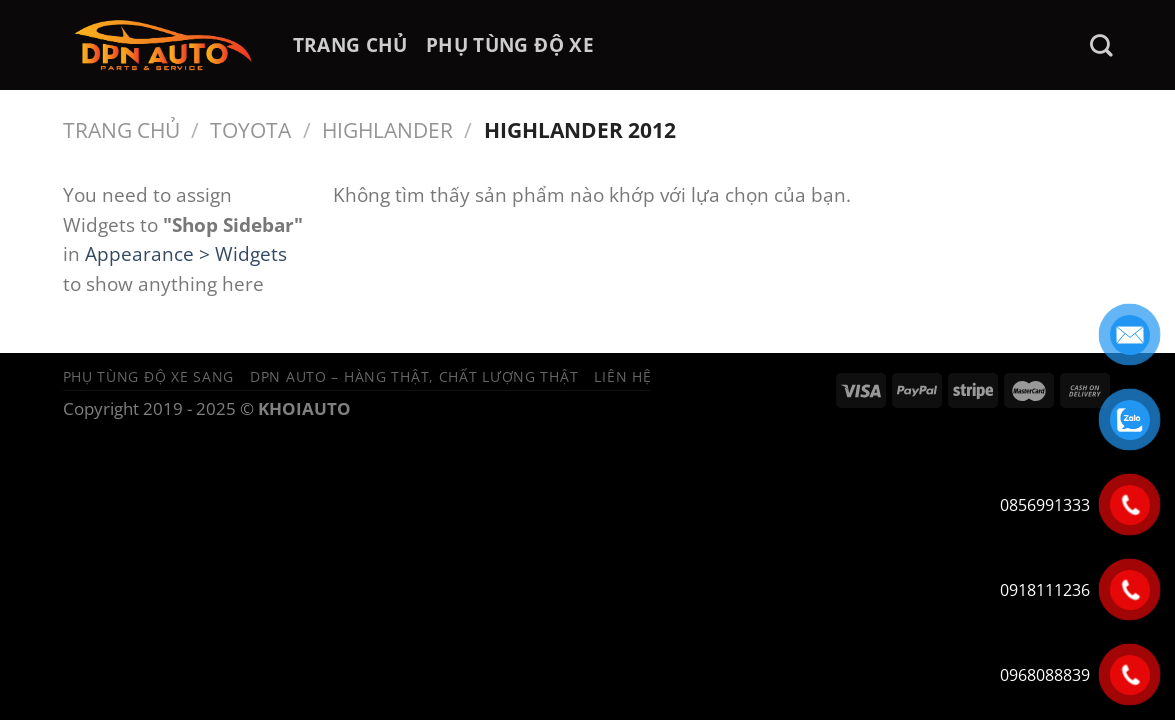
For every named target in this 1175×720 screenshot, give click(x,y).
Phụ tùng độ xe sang (149, 376)
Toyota (250, 129)
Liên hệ (622, 376)
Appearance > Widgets (186, 253)
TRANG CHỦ (350, 44)
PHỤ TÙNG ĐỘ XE (510, 44)
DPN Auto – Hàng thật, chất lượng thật (414, 376)
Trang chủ (121, 129)
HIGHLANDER (387, 129)
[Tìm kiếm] (1101, 45)
